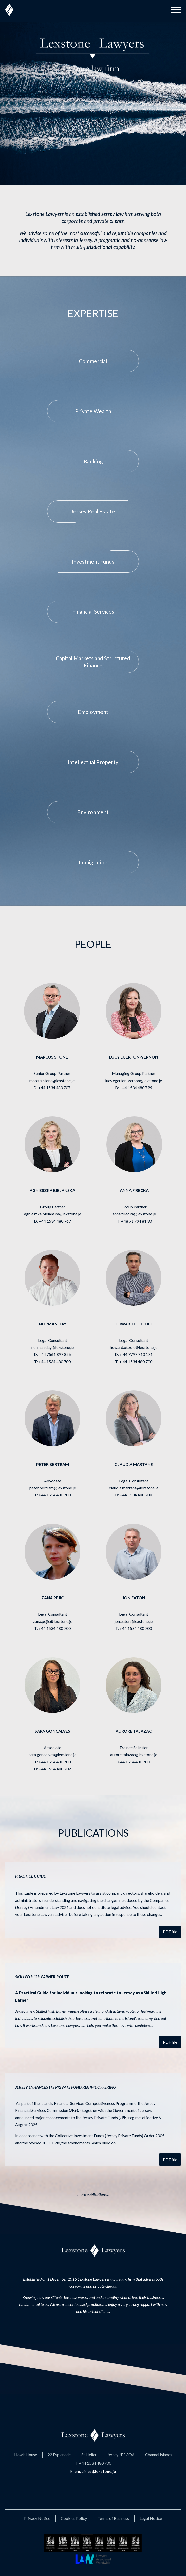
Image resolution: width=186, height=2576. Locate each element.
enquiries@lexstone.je (95, 2471)
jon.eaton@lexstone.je (134, 1621)
